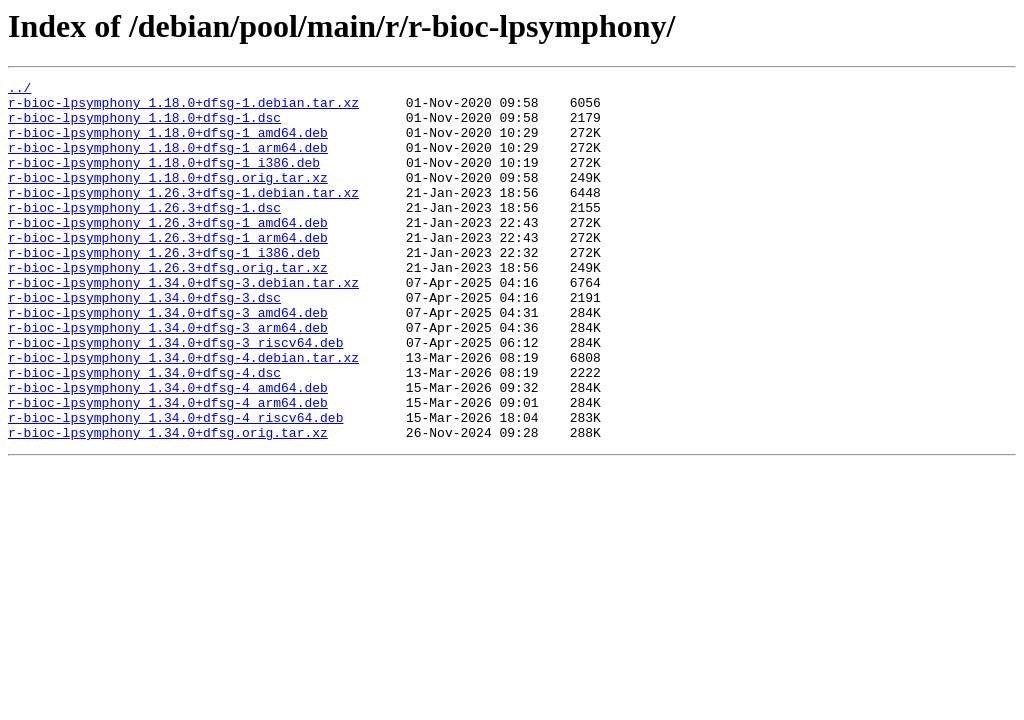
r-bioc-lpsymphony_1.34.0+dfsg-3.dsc (144, 342)
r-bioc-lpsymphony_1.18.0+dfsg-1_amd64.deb (168, 144)
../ (19, 90)
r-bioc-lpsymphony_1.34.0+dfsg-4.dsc (144, 432)
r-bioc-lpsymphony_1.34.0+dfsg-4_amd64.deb (168, 450)
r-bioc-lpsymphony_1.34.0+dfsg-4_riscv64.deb (175, 486)
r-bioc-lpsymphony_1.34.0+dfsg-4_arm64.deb (168, 468)
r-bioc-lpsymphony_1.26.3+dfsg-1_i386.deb (164, 288)
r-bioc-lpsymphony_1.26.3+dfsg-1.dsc (144, 234)
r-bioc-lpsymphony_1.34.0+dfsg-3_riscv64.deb (175, 396)
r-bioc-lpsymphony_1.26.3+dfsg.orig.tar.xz (168, 306)
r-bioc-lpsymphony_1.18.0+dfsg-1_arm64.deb (168, 162)
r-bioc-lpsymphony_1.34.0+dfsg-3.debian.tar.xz (183, 324)
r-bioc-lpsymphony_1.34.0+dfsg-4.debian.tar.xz (183, 414)
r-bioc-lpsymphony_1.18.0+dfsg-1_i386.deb (164, 180)
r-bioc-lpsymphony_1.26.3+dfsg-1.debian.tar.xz (183, 216)
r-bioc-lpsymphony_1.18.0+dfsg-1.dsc (144, 126)
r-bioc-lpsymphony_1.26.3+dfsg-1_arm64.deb (168, 270)
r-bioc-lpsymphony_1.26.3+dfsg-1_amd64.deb (168, 252)
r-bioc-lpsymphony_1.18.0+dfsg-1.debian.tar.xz (183, 108)
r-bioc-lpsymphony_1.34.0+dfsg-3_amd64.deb (168, 360)
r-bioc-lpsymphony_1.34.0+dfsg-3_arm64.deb (168, 378)
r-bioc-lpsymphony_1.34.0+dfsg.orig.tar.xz (168, 504)
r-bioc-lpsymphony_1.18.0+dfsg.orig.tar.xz (168, 198)
